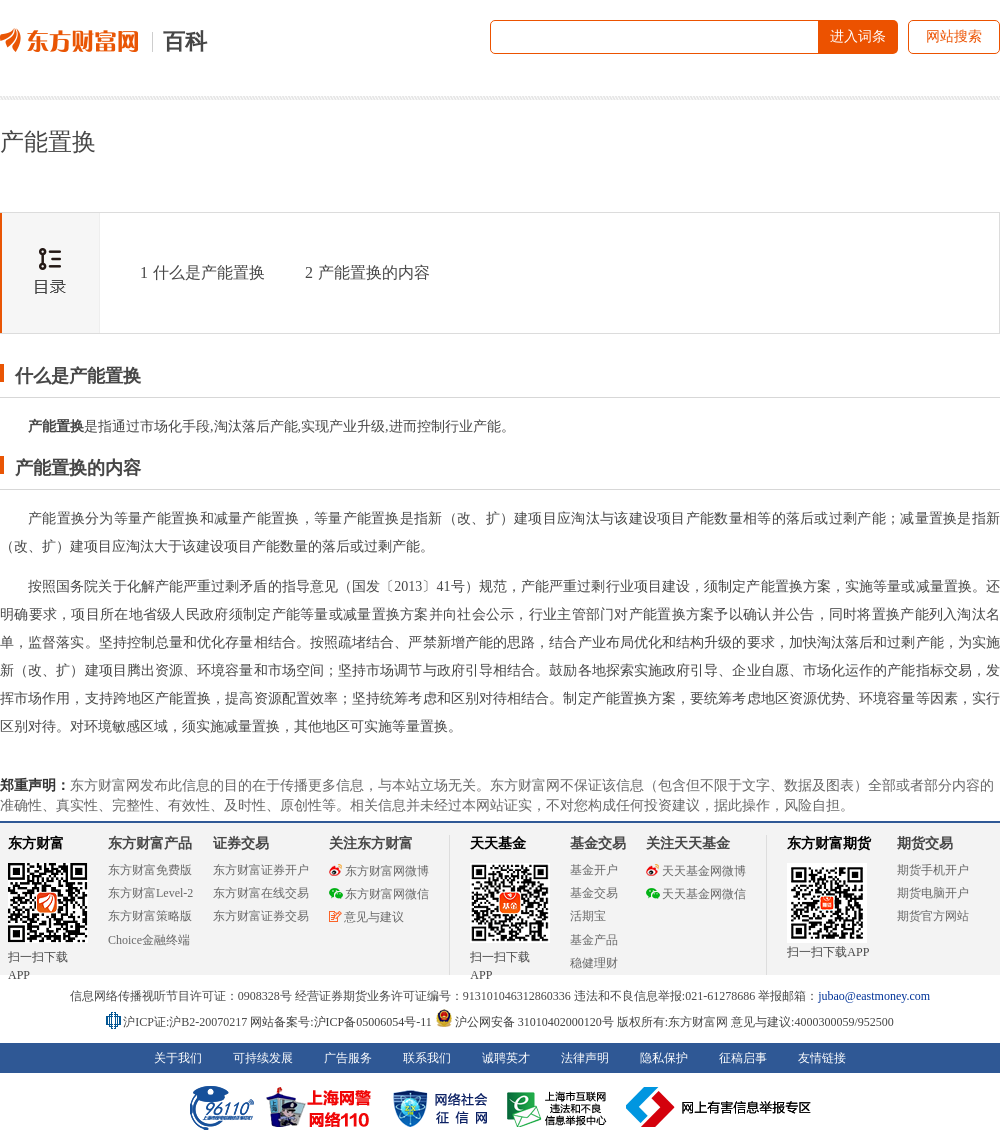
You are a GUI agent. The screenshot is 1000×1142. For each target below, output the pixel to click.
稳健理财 (594, 963)
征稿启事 (743, 1058)
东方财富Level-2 (150, 893)
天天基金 (498, 843)
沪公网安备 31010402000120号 (524, 1022)
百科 (185, 41)
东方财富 (36, 843)
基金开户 (594, 870)
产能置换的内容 (367, 272)
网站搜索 (954, 36)
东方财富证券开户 (261, 870)
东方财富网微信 (379, 894)
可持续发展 (263, 1058)
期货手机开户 (933, 870)
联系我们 (427, 1058)
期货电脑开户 (933, 893)
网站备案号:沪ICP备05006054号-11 (342, 1022)
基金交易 (594, 893)
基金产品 (594, 940)
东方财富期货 (829, 843)
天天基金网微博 (696, 871)
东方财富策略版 (150, 916)
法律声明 (585, 1058)
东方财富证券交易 (261, 916)
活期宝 (588, 916)
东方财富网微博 (379, 871)
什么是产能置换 (202, 272)
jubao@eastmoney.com (874, 996)
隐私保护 (664, 1058)
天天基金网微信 (696, 894)
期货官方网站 (933, 916)
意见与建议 (366, 917)
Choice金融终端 (149, 940)
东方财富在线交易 (261, 893)
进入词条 (858, 36)
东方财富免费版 (150, 870)
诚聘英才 (506, 1058)
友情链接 (822, 1058)
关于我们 (178, 1058)
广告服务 (348, 1058)
